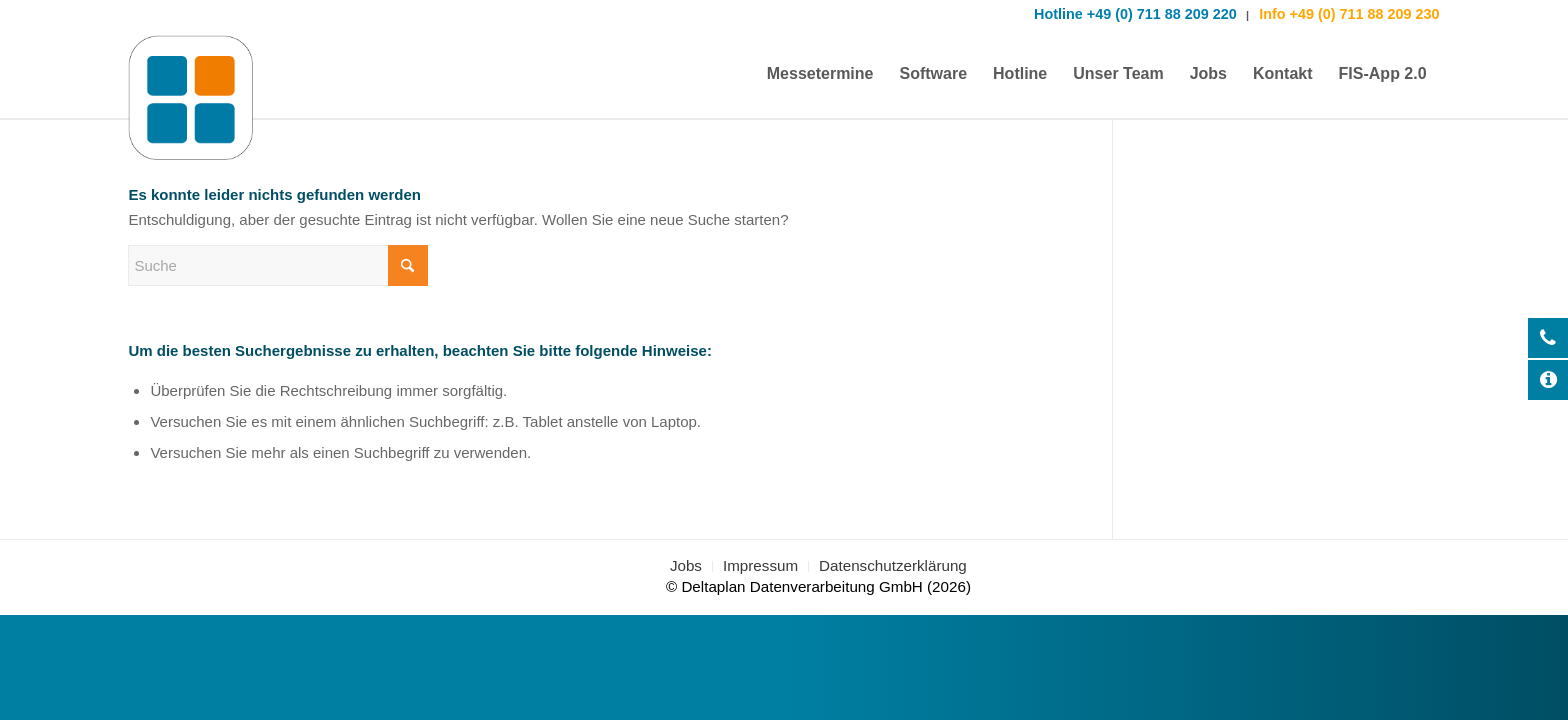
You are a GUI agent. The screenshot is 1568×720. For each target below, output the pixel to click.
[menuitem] (820, 74)
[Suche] (278, 265)
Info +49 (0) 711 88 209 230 (1347, 14)
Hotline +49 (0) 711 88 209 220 (1135, 14)
